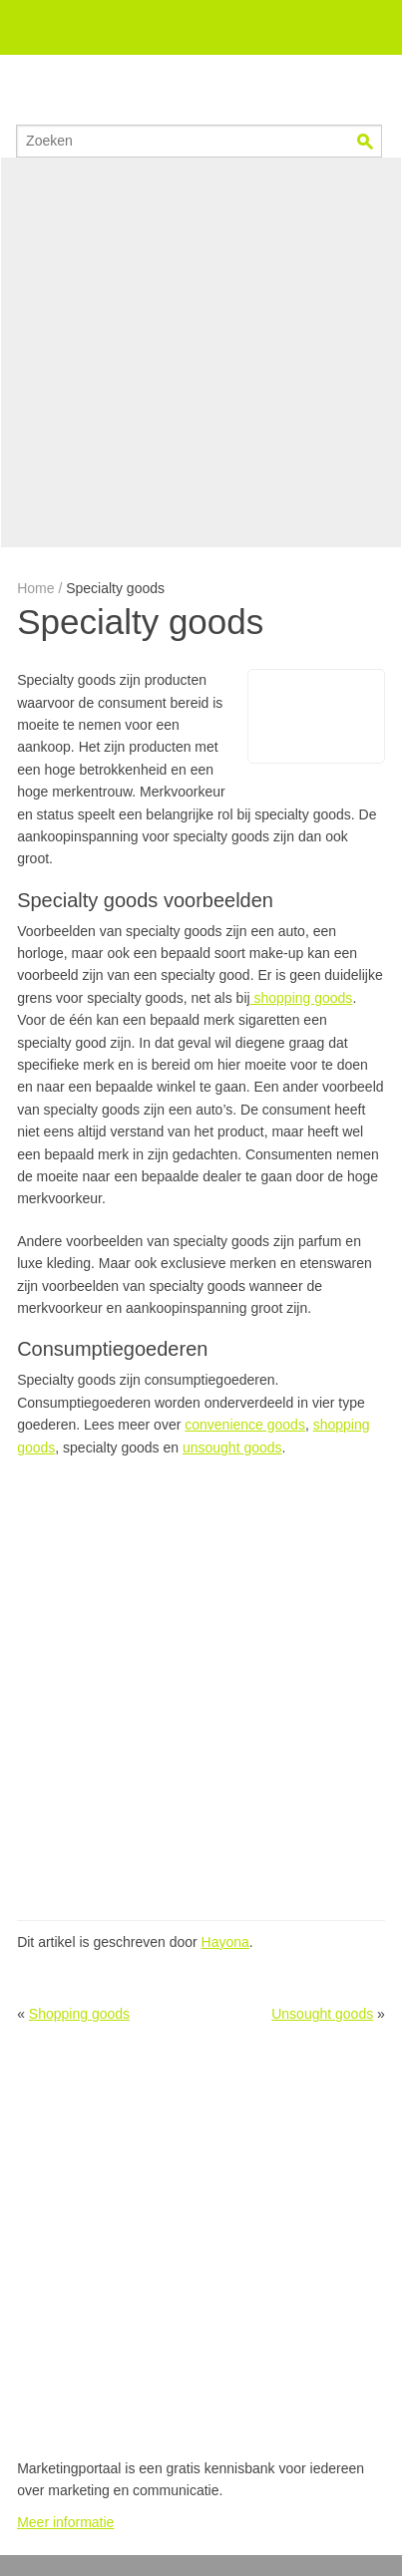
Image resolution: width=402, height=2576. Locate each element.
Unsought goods (322, 2014)
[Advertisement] (201, 351)
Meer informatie (65, 2522)
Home (35, 588)
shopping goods (301, 998)
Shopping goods (79, 2014)
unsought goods (232, 1447)
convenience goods (245, 1425)
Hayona (225, 1942)
